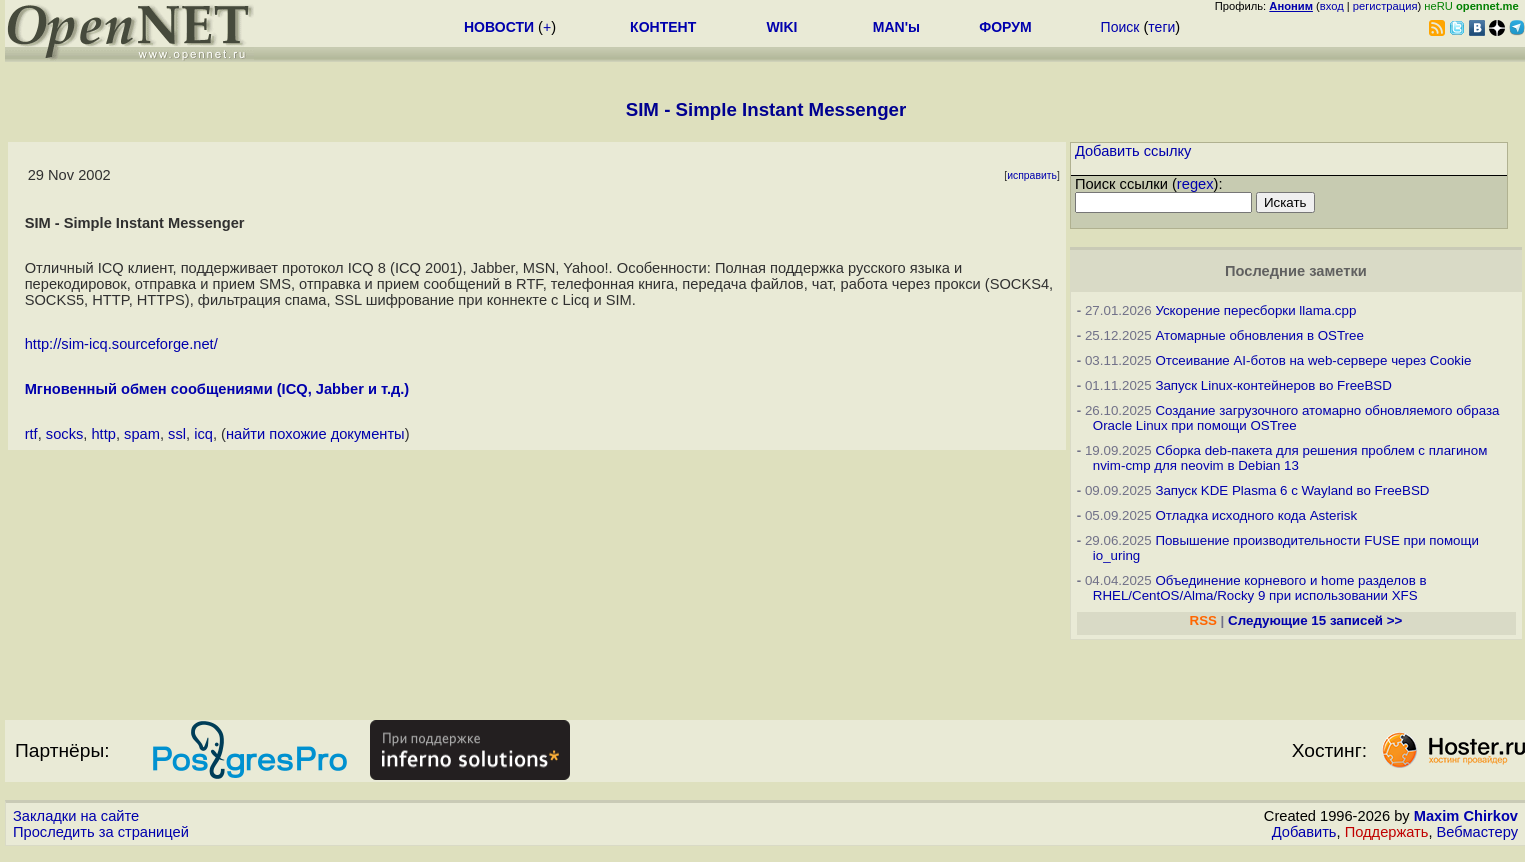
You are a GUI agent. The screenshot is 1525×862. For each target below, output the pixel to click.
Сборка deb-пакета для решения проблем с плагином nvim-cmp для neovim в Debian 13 (1290, 458)
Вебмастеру (1477, 832)
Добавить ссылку (1133, 151)
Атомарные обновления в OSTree (1259, 335)
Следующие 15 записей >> (1315, 620)
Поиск (1120, 27)
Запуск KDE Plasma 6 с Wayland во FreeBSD (1292, 490)
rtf (31, 434)
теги (1161, 27)
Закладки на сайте (76, 816)
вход (1332, 6)
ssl (177, 434)
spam (142, 434)
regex (1195, 184)
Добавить (1304, 832)
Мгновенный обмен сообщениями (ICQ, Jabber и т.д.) (217, 389)
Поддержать (1387, 832)
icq (203, 434)
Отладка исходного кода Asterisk (1256, 515)
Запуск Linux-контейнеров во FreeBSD (1273, 385)
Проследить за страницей (101, 832)
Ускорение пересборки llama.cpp (1255, 310)
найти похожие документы (315, 434)
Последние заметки (1296, 271)
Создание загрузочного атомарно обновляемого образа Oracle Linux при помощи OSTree (1296, 418)
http (103, 434)
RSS (1203, 620)
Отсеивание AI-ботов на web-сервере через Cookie (1313, 360)
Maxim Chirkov (1466, 816)
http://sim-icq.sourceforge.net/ (121, 344)
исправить (1032, 175)
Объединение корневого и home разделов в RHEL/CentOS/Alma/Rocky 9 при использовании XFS (1260, 588)
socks (64, 434)
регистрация (1385, 6)
